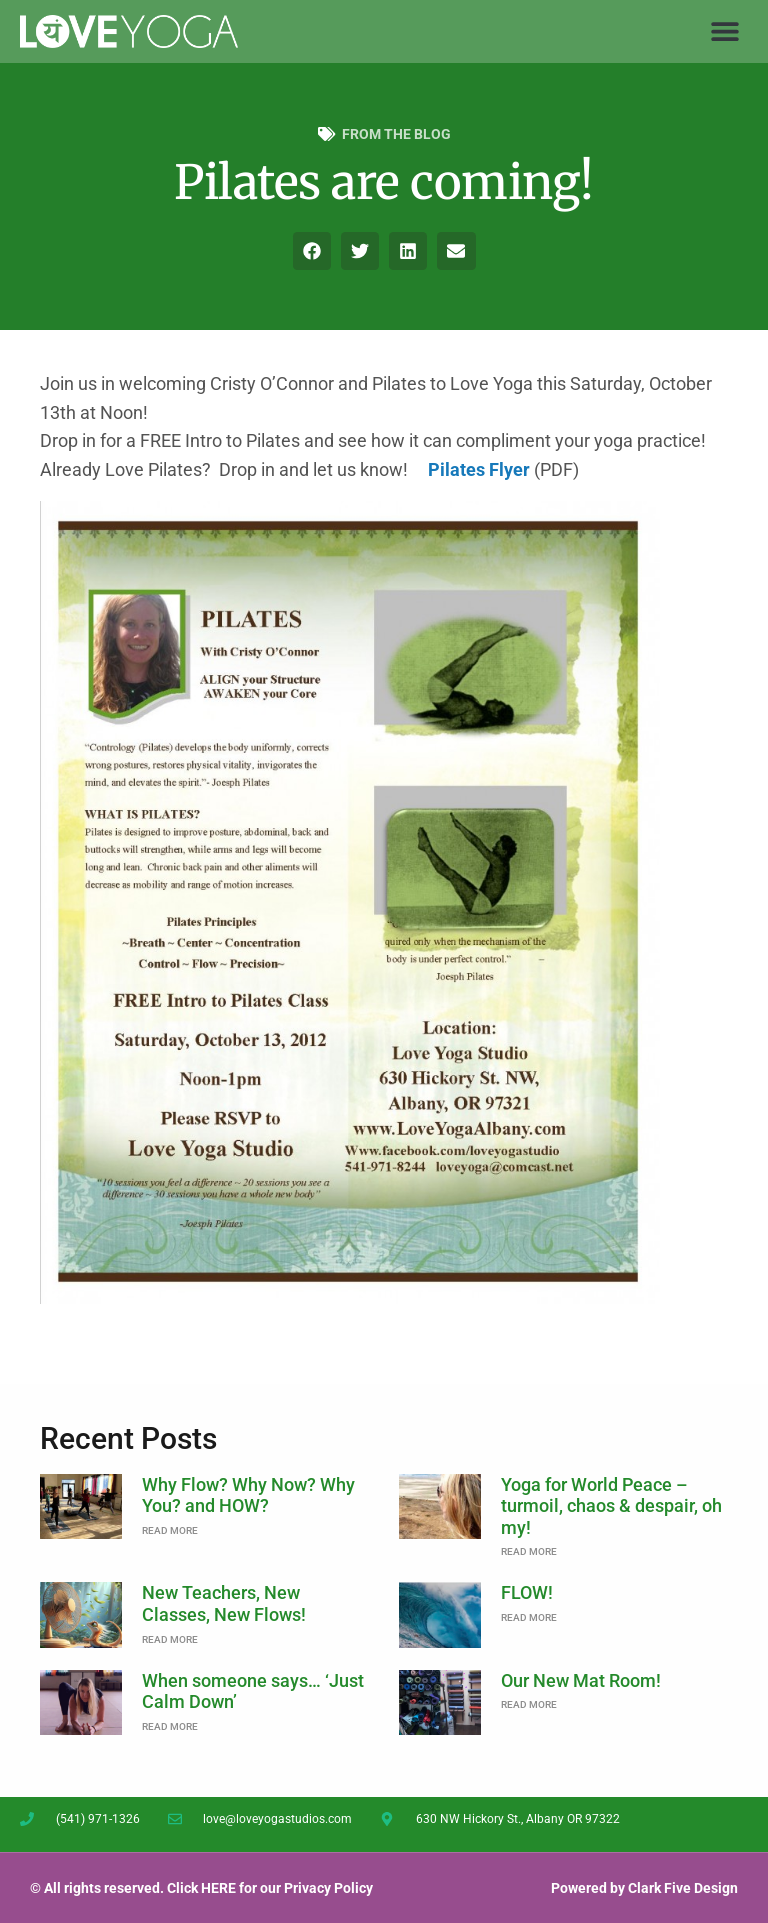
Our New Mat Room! (581, 1680)
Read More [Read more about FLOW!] (529, 1617)
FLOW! (527, 1592)
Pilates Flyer (479, 469)
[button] (725, 31)
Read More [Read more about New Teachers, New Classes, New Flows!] (170, 1639)
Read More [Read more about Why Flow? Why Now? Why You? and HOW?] (170, 1530)
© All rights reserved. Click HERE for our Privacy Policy (201, 1888)
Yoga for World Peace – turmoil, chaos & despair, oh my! (611, 1506)
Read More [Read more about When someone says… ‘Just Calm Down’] (170, 1726)
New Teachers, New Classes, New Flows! (224, 1603)
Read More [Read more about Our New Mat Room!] (529, 1704)
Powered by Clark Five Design (644, 1888)
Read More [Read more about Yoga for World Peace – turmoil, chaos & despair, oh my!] (529, 1551)
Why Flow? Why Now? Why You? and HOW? (248, 1495)
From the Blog (396, 134)
